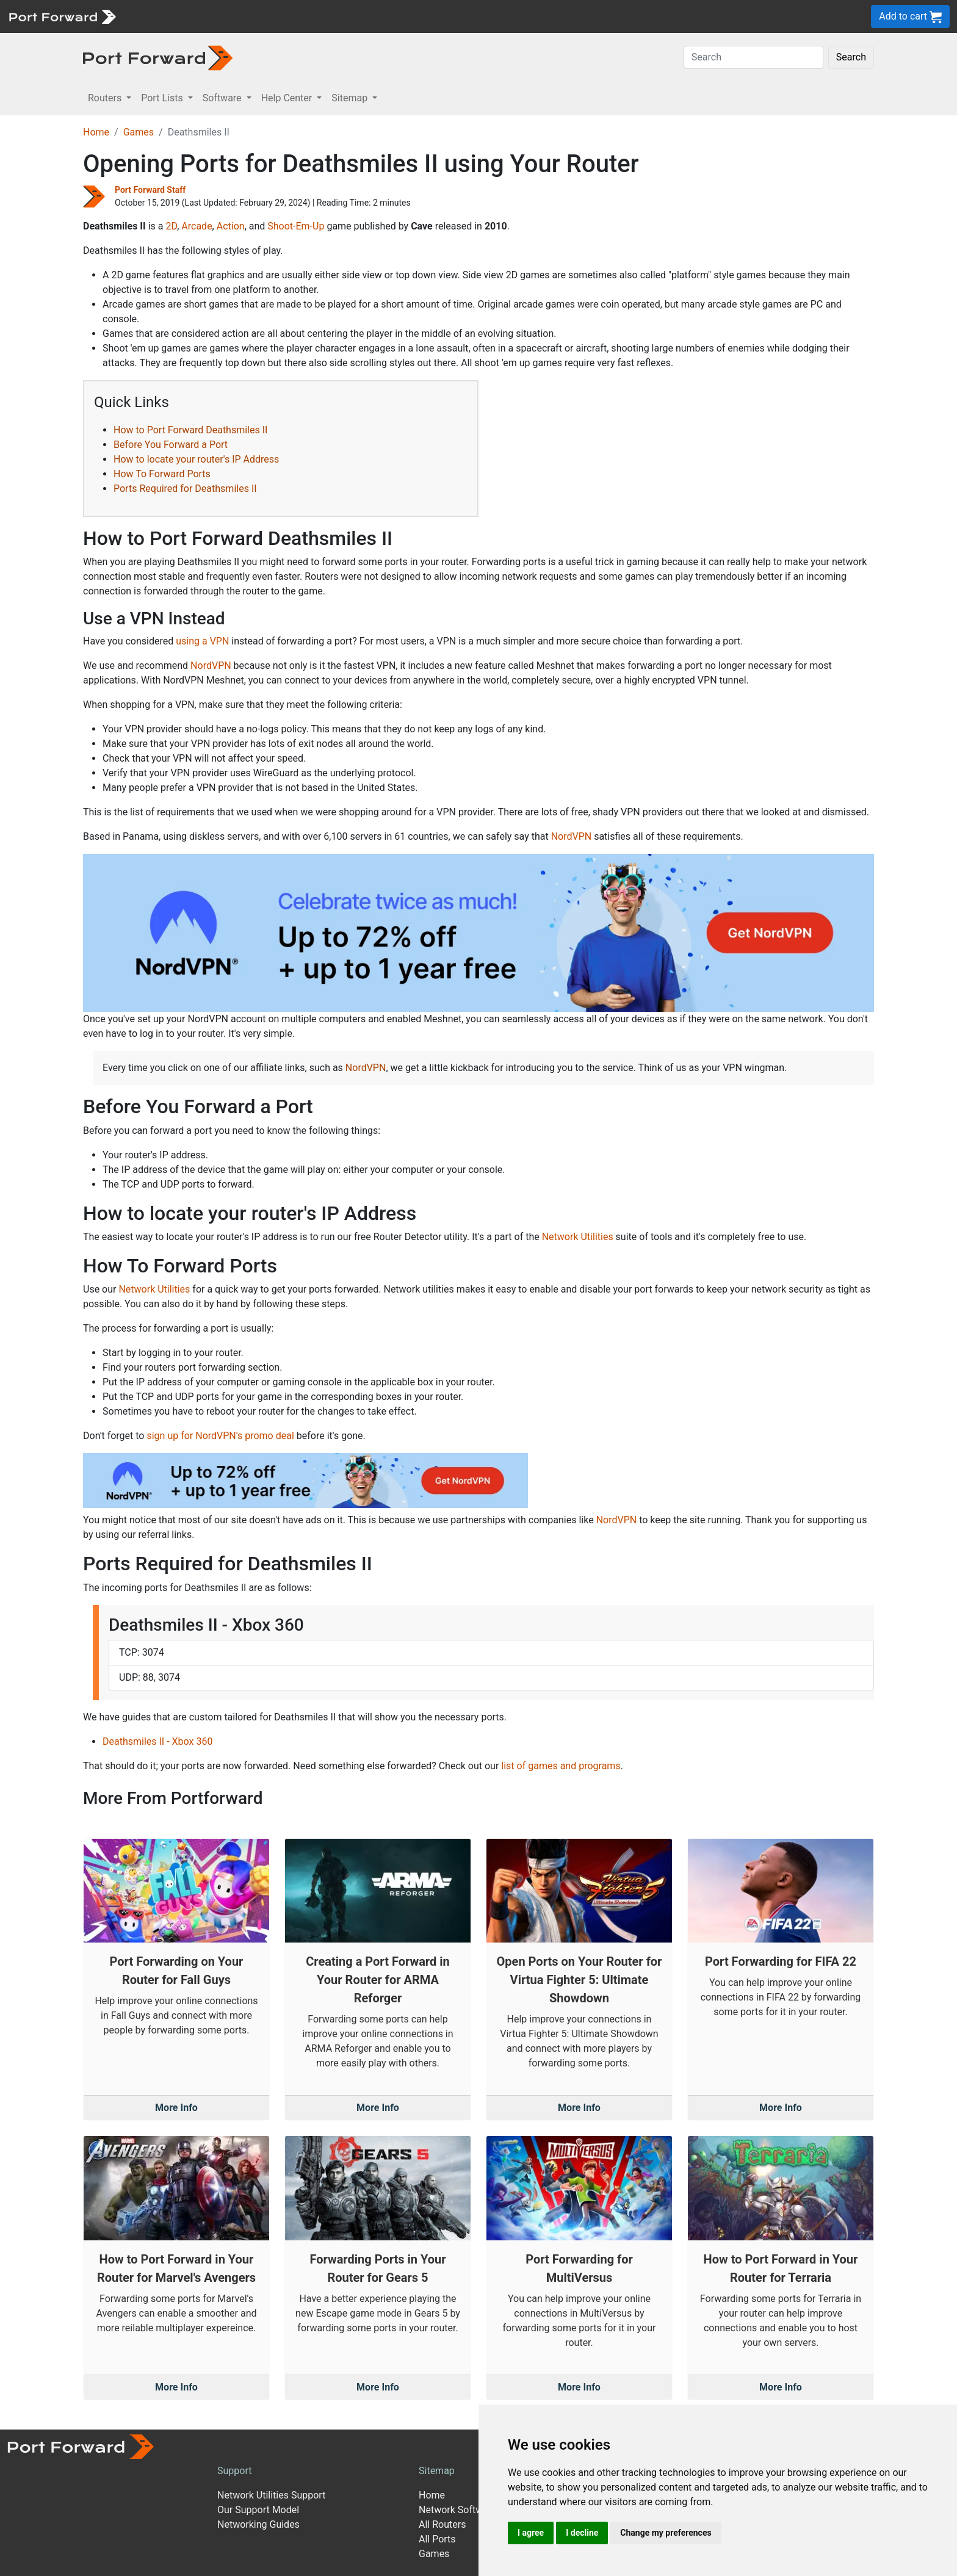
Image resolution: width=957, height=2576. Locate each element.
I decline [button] (582, 2533)
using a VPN (202, 641)
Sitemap (437, 2471)
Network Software (458, 2510)
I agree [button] (531, 2533)
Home (96, 132)
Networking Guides (258, 2524)
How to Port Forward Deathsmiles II (190, 430)
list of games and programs (560, 1766)
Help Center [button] (288, 98)
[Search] (753, 57)
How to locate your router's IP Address (196, 459)
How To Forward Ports (162, 474)
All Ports (437, 2539)
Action (231, 226)
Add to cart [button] (910, 16)
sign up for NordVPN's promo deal (220, 1435)
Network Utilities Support (271, 2495)
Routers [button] (106, 98)
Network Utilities (577, 1237)
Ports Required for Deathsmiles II (185, 488)
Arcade (196, 226)
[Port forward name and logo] (62, 15)
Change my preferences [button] (665, 2533)
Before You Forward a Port (171, 444)
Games (138, 132)
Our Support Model (258, 2510)
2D (171, 226)
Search (851, 57)
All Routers (442, 2524)
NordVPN (210, 665)
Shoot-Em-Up (295, 226)
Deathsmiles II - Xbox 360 (157, 1741)
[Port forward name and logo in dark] (158, 57)
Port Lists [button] (163, 98)
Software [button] (223, 98)
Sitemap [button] (350, 98)
